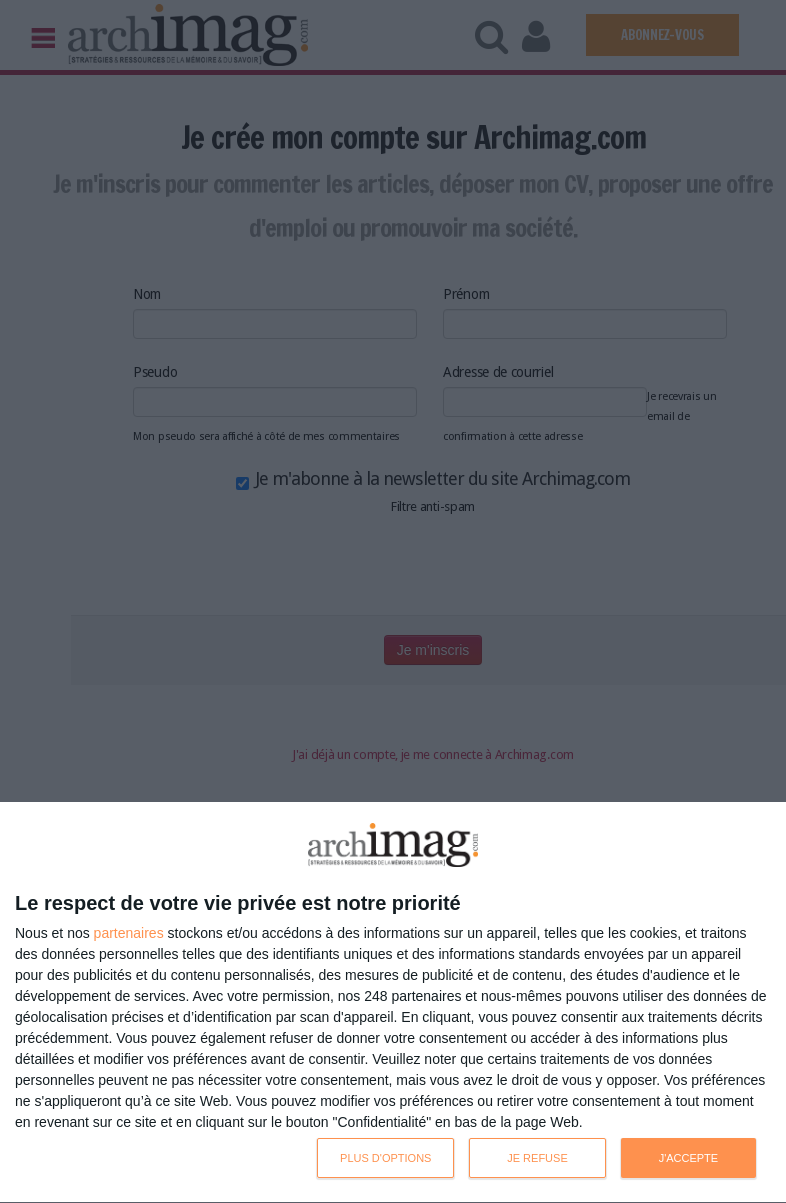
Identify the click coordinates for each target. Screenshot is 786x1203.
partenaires (129, 933)
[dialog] (393, 1003)
